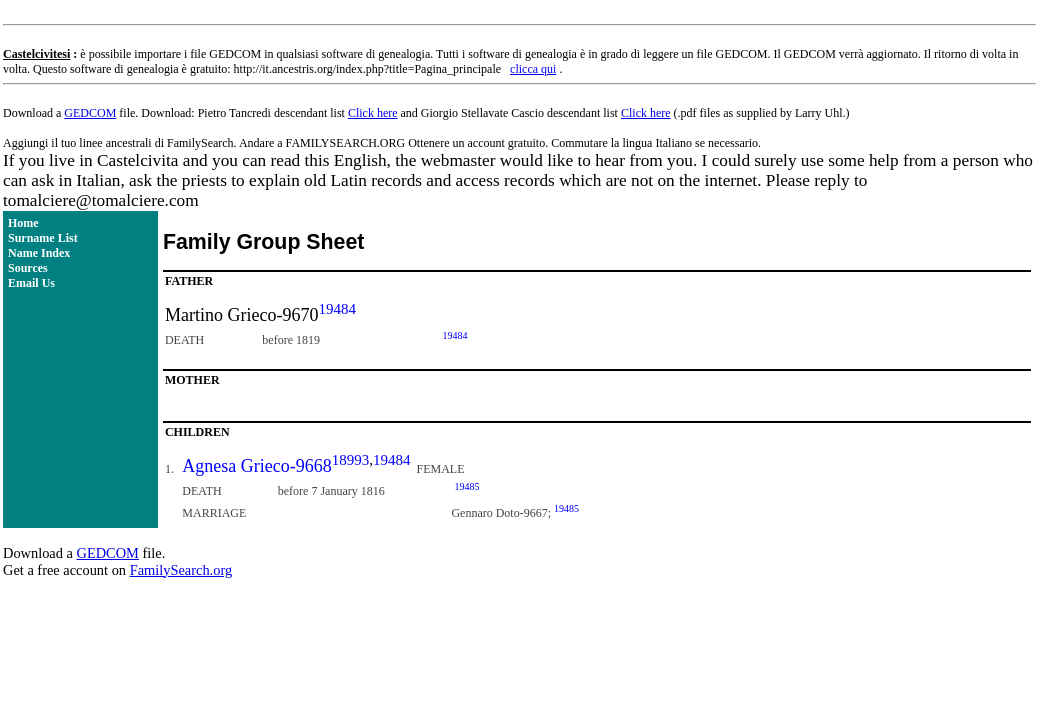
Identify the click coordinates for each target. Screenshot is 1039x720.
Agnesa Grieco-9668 (256, 466)
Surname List (43, 238)
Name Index (39, 253)
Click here (373, 113)
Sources (28, 268)
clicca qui (533, 69)
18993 (351, 460)
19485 (466, 486)
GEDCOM (90, 113)
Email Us (31, 283)
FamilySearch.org (181, 570)
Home (23, 223)
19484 (337, 309)
